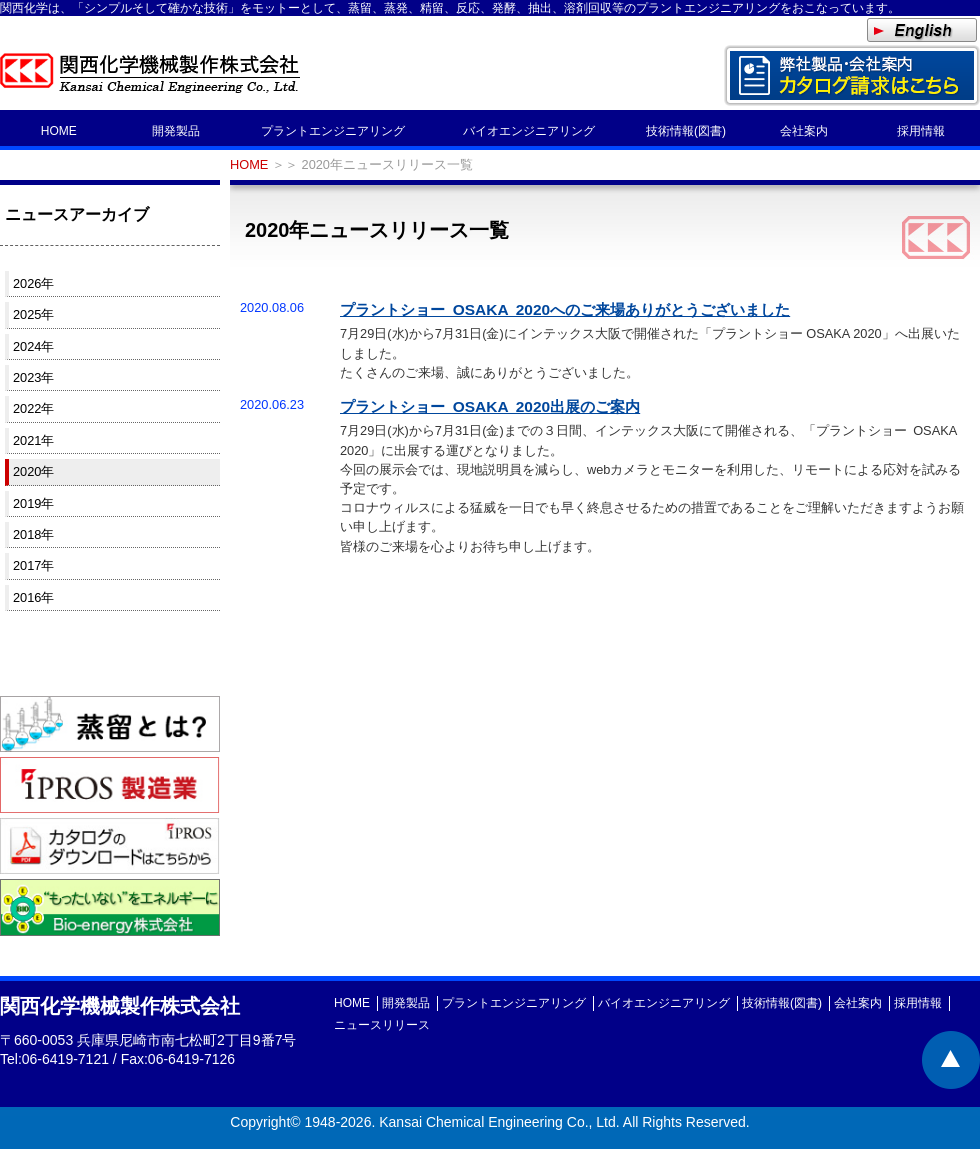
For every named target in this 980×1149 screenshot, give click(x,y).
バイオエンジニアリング (529, 131)
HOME (59, 131)
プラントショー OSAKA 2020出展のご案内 (490, 406)
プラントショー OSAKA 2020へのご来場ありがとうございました (565, 309)
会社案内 (804, 131)
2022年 (33, 408)
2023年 (33, 377)
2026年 (33, 283)
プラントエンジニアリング (333, 131)
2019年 (33, 503)
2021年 (33, 440)
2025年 (33, 314)
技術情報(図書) (686, 131)
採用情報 (921, 131)
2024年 (33, 346)
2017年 (33, 565)
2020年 (33, 471)
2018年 (33, 534)
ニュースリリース (382, 1025)
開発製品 (176, 131)
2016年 (33, 597)
